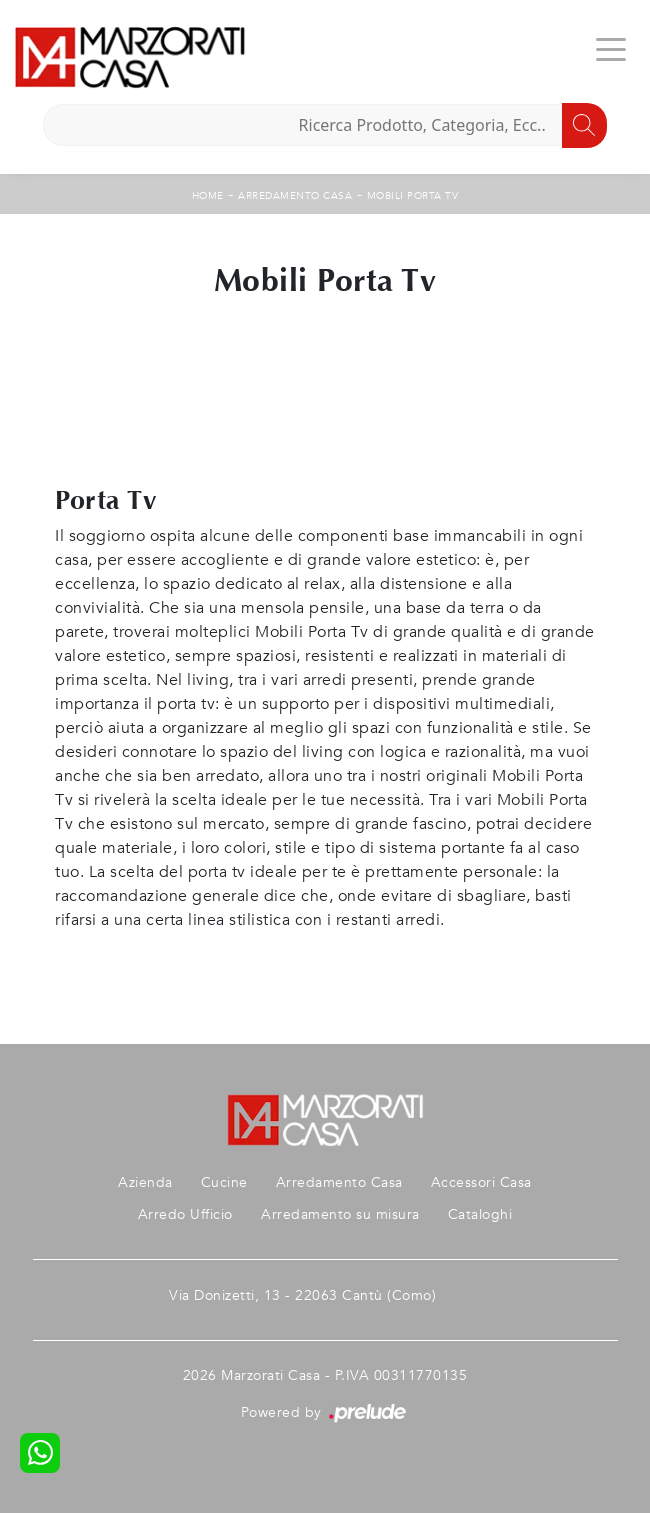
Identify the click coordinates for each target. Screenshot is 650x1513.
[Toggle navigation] (611, 48)
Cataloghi (480, 1214)
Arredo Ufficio (185, 1214)
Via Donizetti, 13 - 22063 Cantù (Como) (302, 1295)
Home (208, 196)
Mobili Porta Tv (413, 196)
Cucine (224, 1182)
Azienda (145, 1182)
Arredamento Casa (295, 196)
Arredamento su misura (340, 1214)
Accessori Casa (481, 1182)
